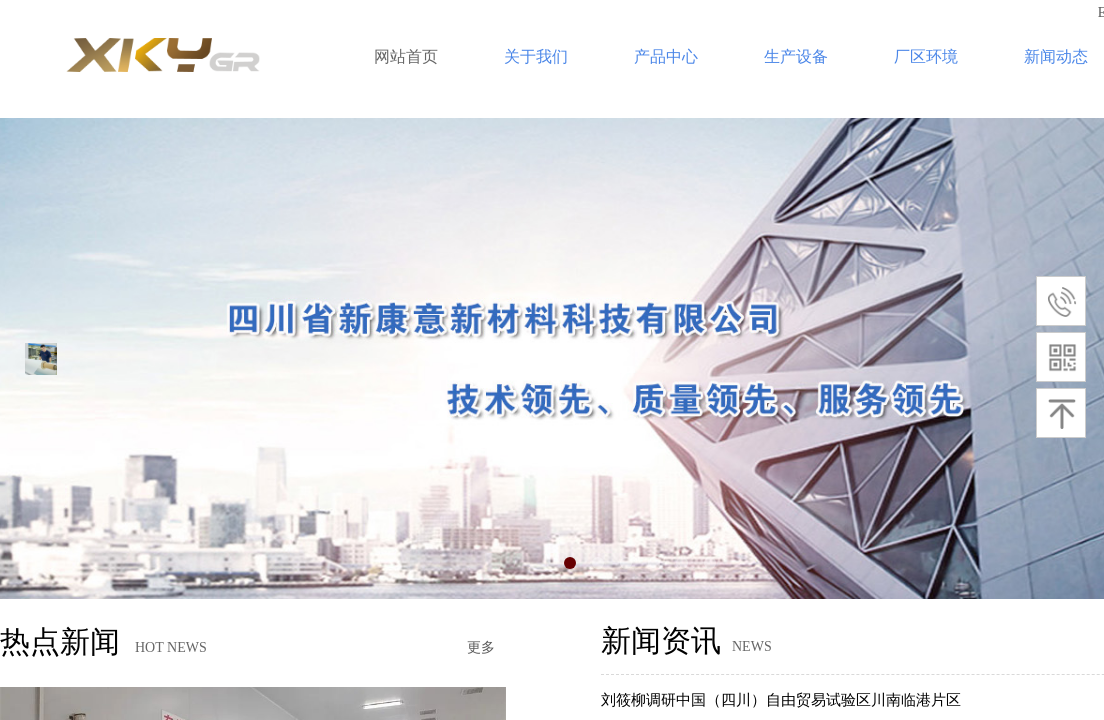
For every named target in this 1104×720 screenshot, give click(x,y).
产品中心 (666, 56)
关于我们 (536, 56)
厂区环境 (926, 56)
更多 (481, 647)
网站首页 (406, 56)
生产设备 (796, 56)
